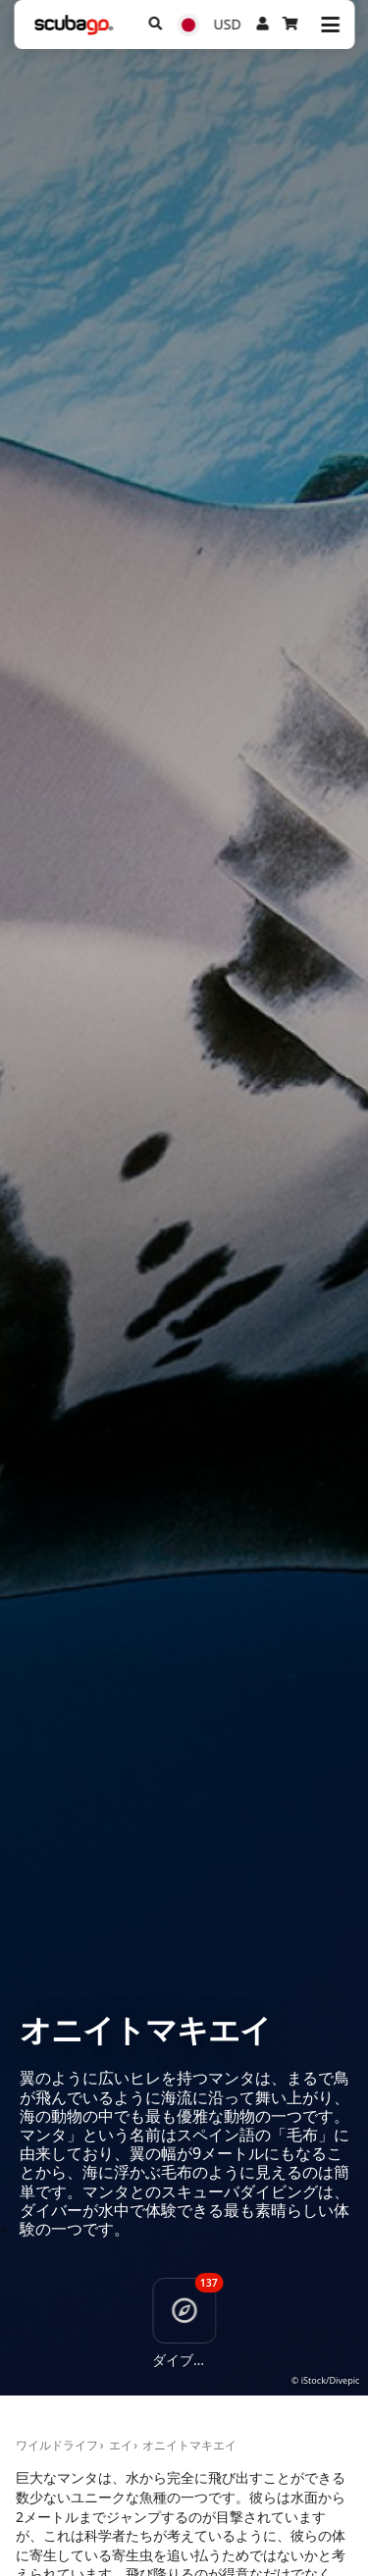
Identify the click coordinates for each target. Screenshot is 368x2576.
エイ (120, 2445)
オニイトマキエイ (189, 2445)
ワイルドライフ (57, 2445)
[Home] (73, 25)
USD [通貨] (227, 24)
